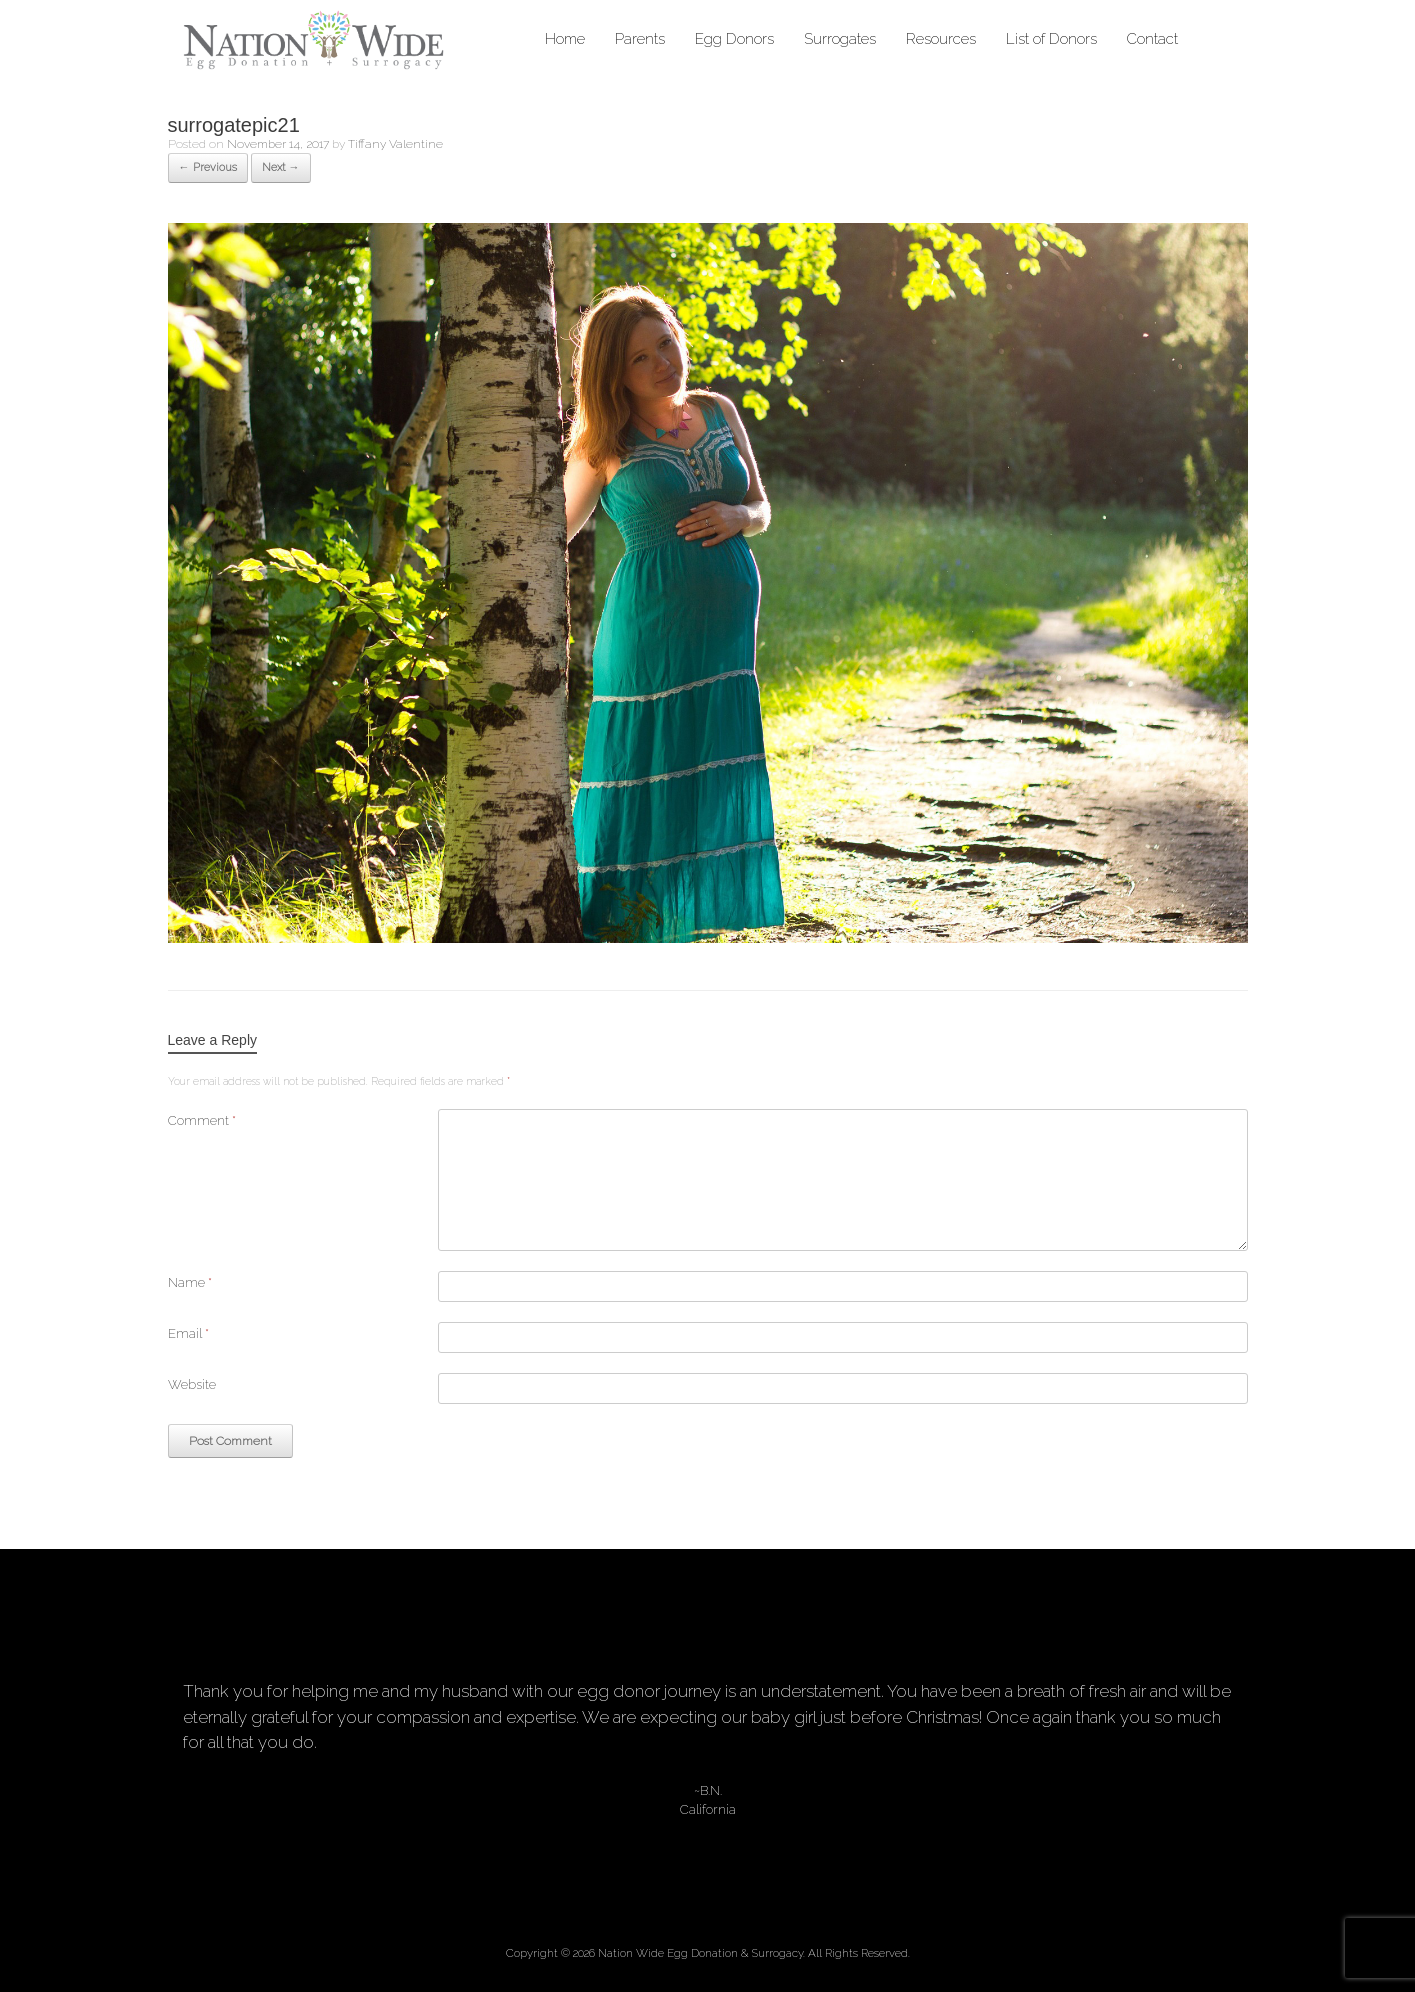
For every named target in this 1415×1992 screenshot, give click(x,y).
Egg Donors (734, 39)
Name (190, 1282)
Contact (1152, 39)
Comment (202, 1120)
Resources (941, 39)
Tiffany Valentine (395, 144)
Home (565, 39)
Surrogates (840, 39)
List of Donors (1051, 39)
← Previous (208, 167)
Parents (640, 39)
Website (192, 1384)
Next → (281, 167)
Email (188, 1333)
